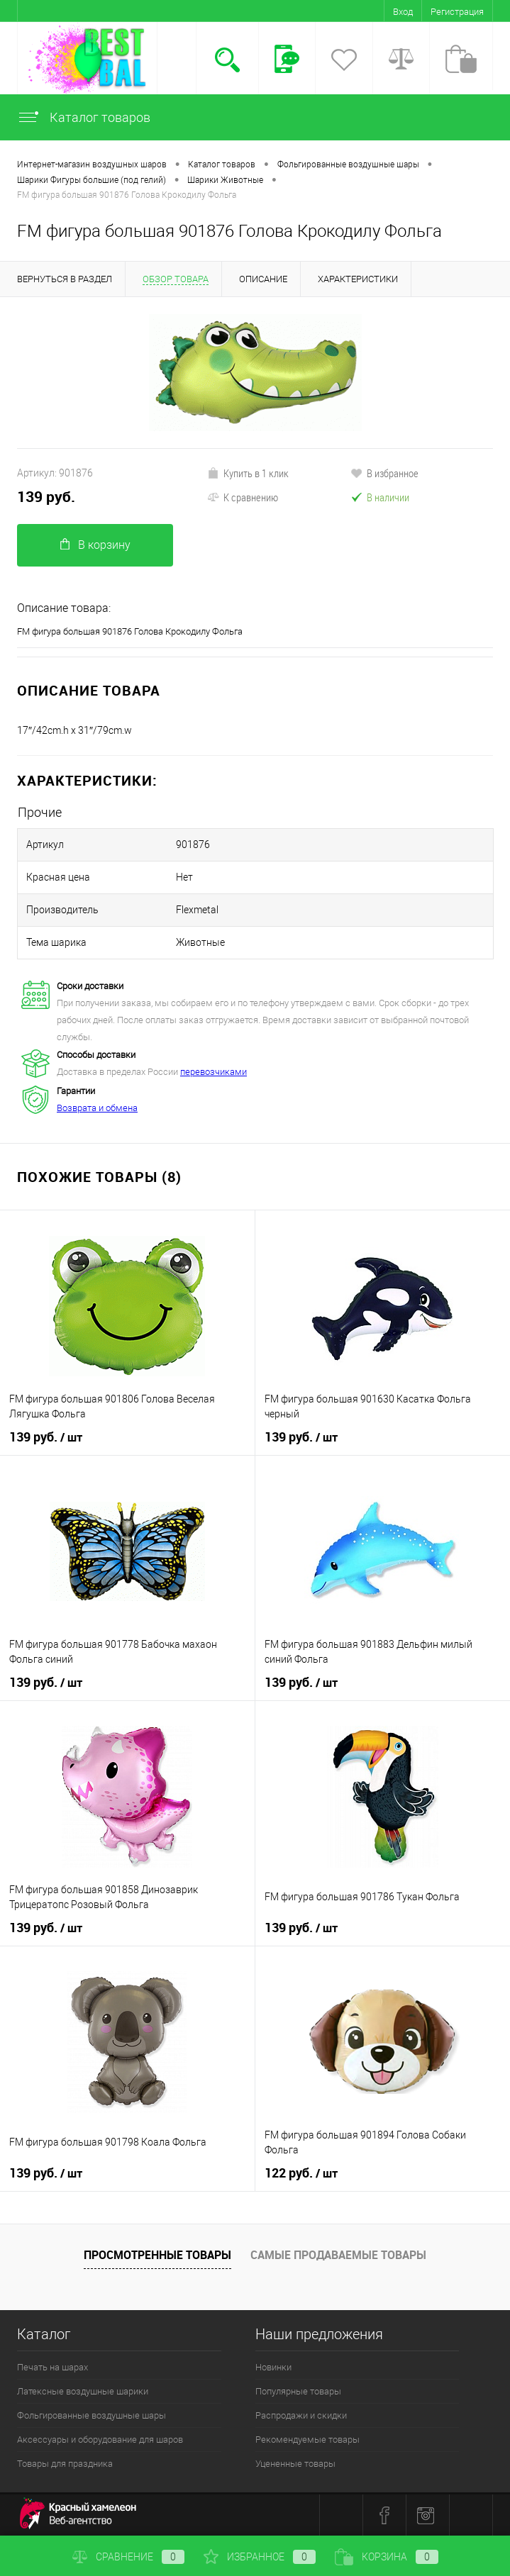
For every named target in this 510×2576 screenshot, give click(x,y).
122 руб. (301, 2173)
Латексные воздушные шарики (82, 2391)
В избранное (384, 473)
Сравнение (128, 2557)
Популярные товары (298, 2391)
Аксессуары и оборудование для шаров (100, 2439)
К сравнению (242, 497)
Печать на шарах (52, 2367)
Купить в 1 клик (248, 473)
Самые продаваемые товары (338, 2255)
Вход (403, 11)
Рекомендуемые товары (307, 2439)
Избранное (260, 2557)
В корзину (95, 545)
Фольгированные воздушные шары (91, 2415)
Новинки (273, 2367)
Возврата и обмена (97, 1108)
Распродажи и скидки (301, 2415)
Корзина (386, 2557)
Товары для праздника (65, 2463)
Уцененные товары (295, 2463)
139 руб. (46, 496)
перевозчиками (213, 1071)
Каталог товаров (83, 117)
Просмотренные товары (157, 2255)
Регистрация (457, 11)
